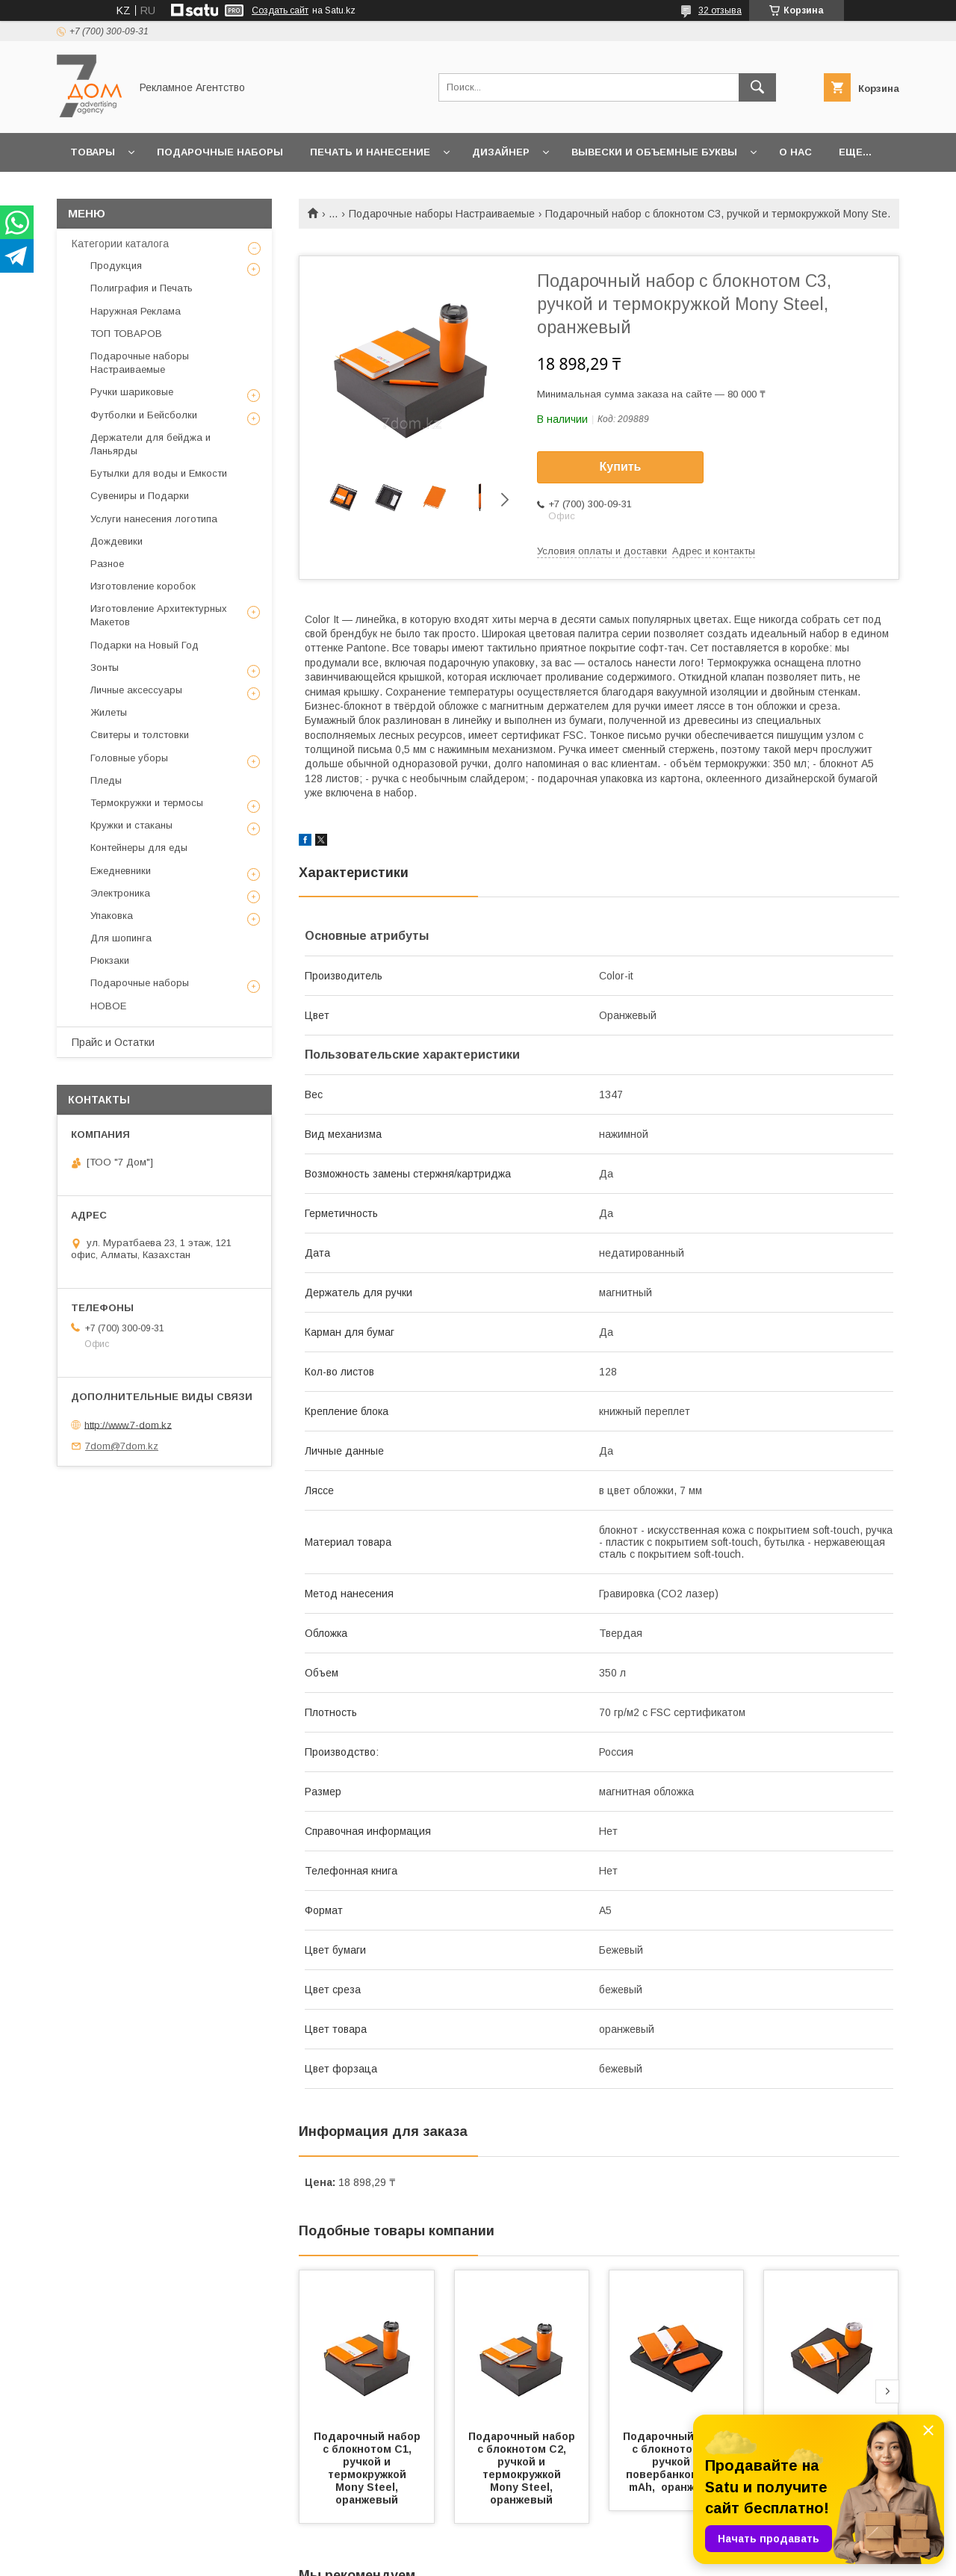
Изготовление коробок (143, 586)
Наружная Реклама (135, 311)
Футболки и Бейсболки (143, 415)
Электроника (120, 893)
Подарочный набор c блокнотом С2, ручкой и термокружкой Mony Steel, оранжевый (523, 2468)
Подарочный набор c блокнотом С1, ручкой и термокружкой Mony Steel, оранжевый (368, 2468)
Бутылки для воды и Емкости (158, 473)
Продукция (116, 265)
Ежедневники (120, 870)
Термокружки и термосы (146, 802)
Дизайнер (501, 152)
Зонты (104, 667)
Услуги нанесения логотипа (153, 518)
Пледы (106, 780)
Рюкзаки (109, 960)
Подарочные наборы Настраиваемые (442, 214)
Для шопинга (121, 938)
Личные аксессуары (136, 690)
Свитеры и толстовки (139, 734)
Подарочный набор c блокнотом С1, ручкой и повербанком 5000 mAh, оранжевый (678, 2461)
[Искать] (757, 87)
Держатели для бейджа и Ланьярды (150, 444)
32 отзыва (720, 10)
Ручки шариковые (131, 391)
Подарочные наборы (220, 152)
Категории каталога (120, 244)
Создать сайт (280, 10)
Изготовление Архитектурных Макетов (158, 615)
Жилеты (108, 712)
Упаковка (111, 915)
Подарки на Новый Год (144, 645)
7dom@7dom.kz (121, 1446)
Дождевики (116, 541)
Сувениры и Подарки (139, 495)
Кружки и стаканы (131, 825)
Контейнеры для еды (138, 847)
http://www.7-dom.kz (128, 1424)
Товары (92, 152)
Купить (621, 466)
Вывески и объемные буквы (654, 152)
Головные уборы (129, 758)
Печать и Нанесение (370, 152)
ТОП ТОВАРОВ (126, 333)
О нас (795, 152)
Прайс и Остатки (113, 1042)
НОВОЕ (108, 1006)
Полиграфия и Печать (141, 288)
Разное (107, 563)
